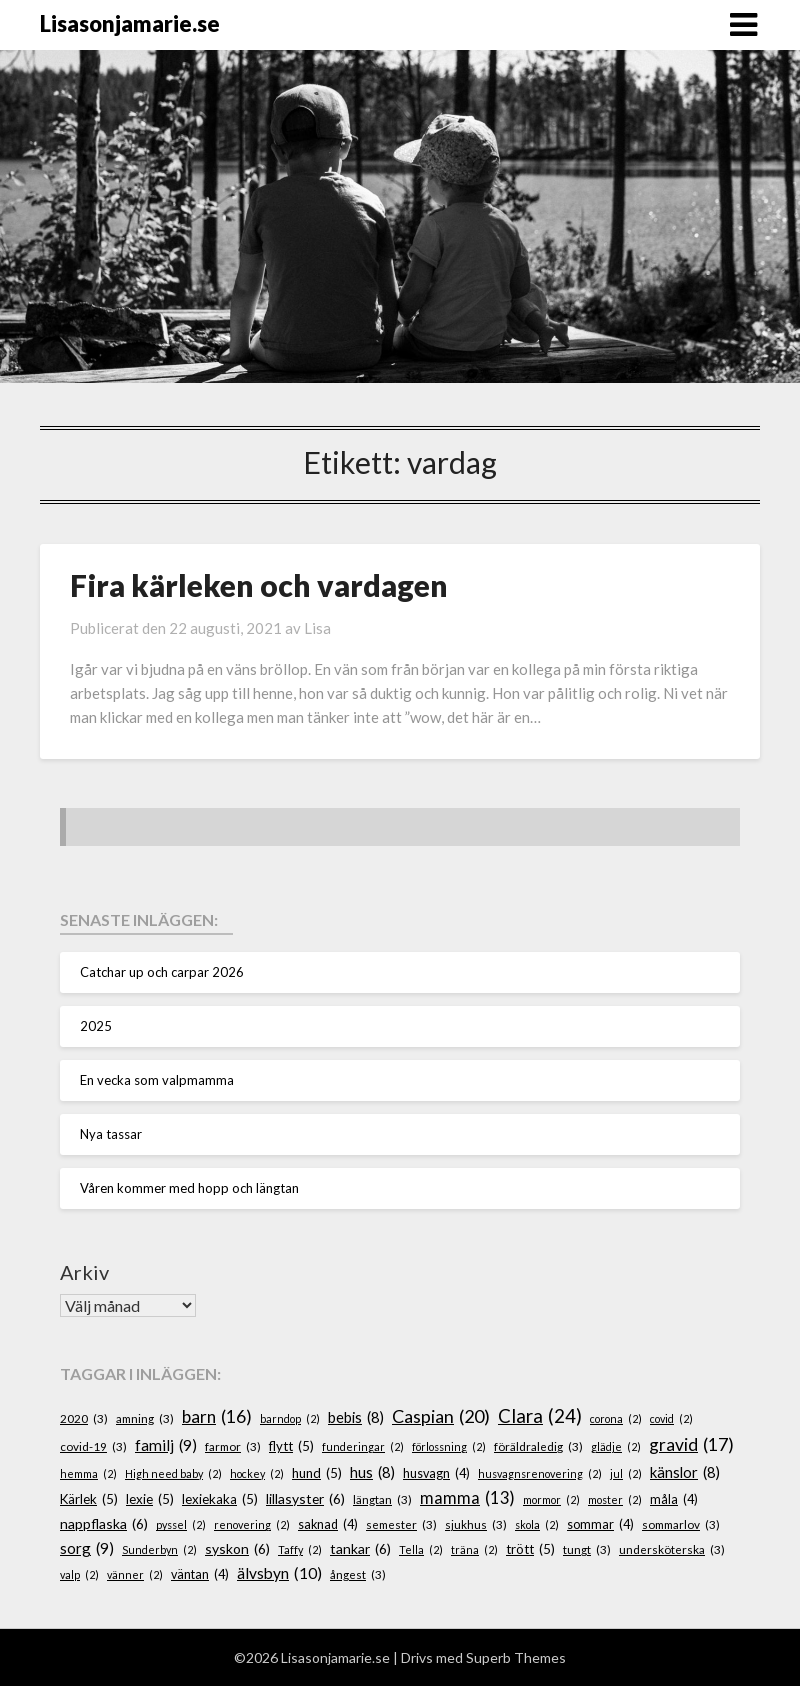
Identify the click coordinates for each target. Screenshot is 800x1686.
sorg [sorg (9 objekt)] (87, 1548)
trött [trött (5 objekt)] (530, 1550)
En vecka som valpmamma (157, 1080)
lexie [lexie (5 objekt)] (150, 1500)
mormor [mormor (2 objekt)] (551, 1499)
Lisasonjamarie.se (130, 23)
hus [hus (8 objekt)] (372, 1473)
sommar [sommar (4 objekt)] (600, 1525)
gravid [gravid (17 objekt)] (691, 1445)
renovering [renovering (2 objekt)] (252, 1524)
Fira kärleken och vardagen (259, 585)
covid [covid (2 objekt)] (671, 1418)
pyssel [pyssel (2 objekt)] (181, 1524)
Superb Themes (516, 1657)
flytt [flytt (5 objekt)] (291, 1447)
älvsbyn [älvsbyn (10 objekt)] (279, 1573)
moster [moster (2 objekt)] (615, 1499)
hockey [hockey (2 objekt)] (257, 1473)
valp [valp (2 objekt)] (79, 1574)
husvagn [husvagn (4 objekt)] (436, 1474)
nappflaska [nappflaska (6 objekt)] (104, 1524)
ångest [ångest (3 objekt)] (358, 1574)
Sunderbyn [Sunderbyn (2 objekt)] (159, 1549)
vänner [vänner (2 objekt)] (135, 1574)
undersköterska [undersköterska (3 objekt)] (672, 1549)
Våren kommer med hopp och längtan (189, 1188)
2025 (96, 1026)
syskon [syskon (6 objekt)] (237, 1549)
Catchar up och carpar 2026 (162, 972)
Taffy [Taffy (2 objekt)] (300, 1549)
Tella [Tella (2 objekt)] (421, 1549)
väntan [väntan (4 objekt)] (200, 1575)
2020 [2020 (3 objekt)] (84, 1418)
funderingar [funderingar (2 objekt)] (363, 1446)
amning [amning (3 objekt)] (145, 1418)
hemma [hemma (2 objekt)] (88, 1473)
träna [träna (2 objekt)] (474, 1549)
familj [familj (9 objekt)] (166, 1445)
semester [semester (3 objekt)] (401, 1524)
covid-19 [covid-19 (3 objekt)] (93, 1446)
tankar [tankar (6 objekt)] (360, 1549)
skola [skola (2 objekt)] (537, 1524)
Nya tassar (111, 1134)
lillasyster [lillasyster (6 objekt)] (305, 1499)
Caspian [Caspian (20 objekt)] (441, 1416)
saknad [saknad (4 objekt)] (328, 1525)
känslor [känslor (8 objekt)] (685, 1473)
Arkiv (84, 1272)
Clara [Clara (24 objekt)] (540, 1416)
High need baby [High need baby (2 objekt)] (173, 1473)
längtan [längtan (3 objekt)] (382, 1499)
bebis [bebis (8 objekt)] (356, 1418)
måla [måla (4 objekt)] (674, 1500)
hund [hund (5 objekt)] (317, 1474)
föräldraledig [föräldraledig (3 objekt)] (538, 1446)
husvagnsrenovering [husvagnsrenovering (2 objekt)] (540, 1473)
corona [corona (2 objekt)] (616, 1418)
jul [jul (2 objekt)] (626, 1473)
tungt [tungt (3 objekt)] (587, 1549)
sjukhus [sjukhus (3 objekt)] (476, 1524)
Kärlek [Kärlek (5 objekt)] (89, 1500)
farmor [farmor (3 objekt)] (233, 1446)
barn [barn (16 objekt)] (217, 1417)
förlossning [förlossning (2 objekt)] (449, 1446)
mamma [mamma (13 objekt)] (467, 1498)
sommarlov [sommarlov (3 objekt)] (681, 1524)
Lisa (317, 628)
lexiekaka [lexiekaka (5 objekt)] (220, 1500)
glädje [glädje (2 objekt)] (616, 1446)
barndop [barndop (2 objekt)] (290, 1418)
